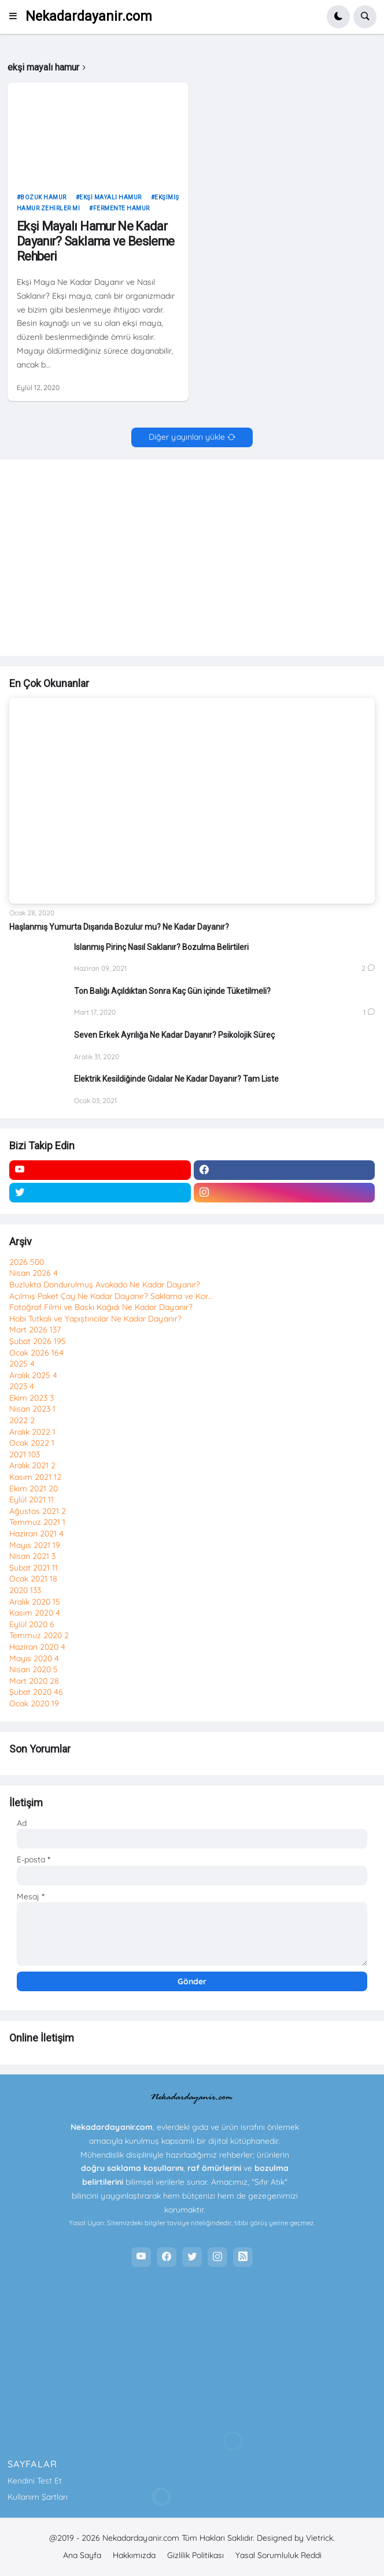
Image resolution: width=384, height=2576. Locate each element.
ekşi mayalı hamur (110, 197)
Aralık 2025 (33, 1375)
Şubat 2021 (33, 1567)
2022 (22, 1420)
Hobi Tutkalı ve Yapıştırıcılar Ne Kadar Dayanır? (95, 1318)
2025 (22, 1363)
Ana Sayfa (82, 2555)
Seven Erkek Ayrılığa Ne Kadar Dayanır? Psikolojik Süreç (174, 1035)
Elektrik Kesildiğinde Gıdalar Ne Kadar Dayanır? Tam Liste (176, 1078)
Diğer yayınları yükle (187, 437)
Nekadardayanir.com (88, 16)
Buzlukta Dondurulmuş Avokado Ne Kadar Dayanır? (104, 1284)
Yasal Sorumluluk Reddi (278, 2555)
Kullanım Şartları (38, 2497)
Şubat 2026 (37, 1341)
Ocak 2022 (31, 1443)
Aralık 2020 (34, 1602)
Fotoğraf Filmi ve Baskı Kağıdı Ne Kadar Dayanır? (101, 1307)
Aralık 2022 (32, 1432)
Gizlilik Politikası (195, 2555)
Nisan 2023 (32, 1409)
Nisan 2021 (32, 1556)
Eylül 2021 (31, 1499)
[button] (16, 16)
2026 (26, 1262)
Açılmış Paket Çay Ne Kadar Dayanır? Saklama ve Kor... (111, 1296)
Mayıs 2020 (34, 1658)
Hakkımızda (134, 2555)
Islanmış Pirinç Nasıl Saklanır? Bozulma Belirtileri (161, 947)
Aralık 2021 (32, 1465)
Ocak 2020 (34, 1703)
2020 (25, 1590)
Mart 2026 (35, 1329)
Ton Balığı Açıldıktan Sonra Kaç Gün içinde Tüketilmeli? (172, 991)
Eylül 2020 (31, 1624)
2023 (21, 1386)
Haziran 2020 (37, 1647)
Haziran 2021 (36, 1533)
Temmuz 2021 (37, 1522)
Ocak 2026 (36, 1353)
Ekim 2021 (33, 1488)
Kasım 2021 (35, 1477)
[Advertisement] (192, 563)
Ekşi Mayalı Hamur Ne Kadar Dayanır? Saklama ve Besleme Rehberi (96, 241)
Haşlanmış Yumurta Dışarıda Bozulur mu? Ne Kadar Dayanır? (119, 926)
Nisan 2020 (33, 1669)
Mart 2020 (34, 1681)
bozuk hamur (43, 197)
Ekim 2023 (31, 1398)
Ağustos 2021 (37, 1511)
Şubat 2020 (36, 1692)
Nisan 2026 (33, 1273)
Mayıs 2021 (34, 1545)
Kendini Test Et (35, 2480)
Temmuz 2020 (39, 1635)
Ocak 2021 (33, 1578)
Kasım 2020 (34, 1613)
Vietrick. (320, 2538)
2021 (24, 1454)
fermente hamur (121, 208)
